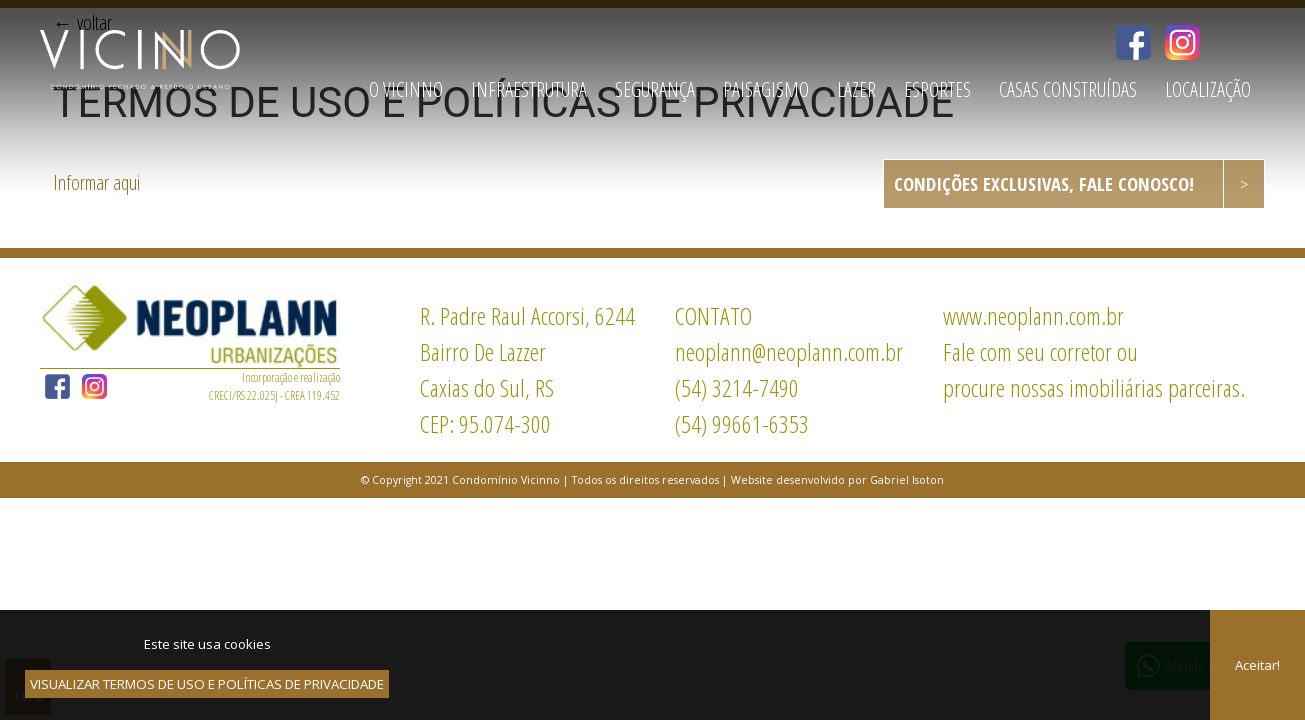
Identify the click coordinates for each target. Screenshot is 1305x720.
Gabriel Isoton (907, 480)
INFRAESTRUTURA (529, 89)
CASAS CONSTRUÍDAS (1068, 89)
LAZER (856, 89)
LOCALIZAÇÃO (1208, 89)
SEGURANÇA (655, 89)
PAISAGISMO (766, 89)
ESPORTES (937, 89)
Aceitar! (1257, 665)
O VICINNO (406, 89)
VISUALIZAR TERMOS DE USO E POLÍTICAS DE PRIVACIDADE (207, 684)
